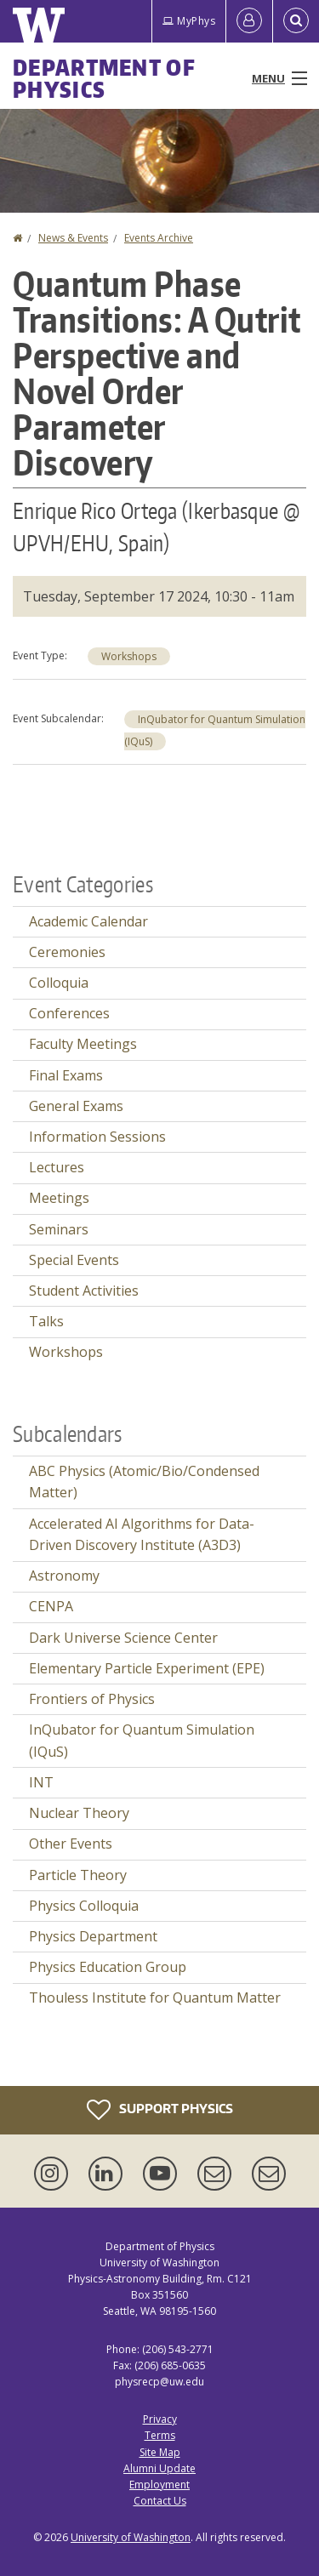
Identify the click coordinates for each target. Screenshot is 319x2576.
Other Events (70, 1843)
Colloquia (58, 982)
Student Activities (84, 1290)
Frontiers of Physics (92, 1699)
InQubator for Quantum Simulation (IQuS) (141, 1740)
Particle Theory (78, 1875)
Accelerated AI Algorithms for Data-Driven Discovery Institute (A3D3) (141, 1534)
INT (41, 1782)
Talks (46, 1321)
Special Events (74, 1260)
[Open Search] (296, 21)
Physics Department (93, 1936)
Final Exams (66, 1075)
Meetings (59, 1197)
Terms (160, 2435)
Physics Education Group (107, 1967)
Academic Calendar (88, 921)
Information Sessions (97, 1136)
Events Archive (158, 238)
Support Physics (160, 2110)
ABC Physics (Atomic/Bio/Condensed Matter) (144, 1482)
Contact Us (160, 2500)
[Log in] (249, 21)
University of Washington (131, 2537)
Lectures (56, 1167)
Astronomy (64, 1575)
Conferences (69, 1013)
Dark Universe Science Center (123, 1637)
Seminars (58, 1229)
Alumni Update (159, 2468)
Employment (159, 2484)
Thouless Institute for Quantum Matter (155, 1997)
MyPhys (188, 21)
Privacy (160, 2419)
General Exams (76, 1106)
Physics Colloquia (84, 1905)
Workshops (129, 656)
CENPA (51, 1606)
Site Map (160, 2452)
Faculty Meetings (83, 1043)
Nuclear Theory (79, 1813)
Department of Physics (104, 78)
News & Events (73, 238)
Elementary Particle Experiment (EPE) (147, 1668)
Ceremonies (67, 952)
